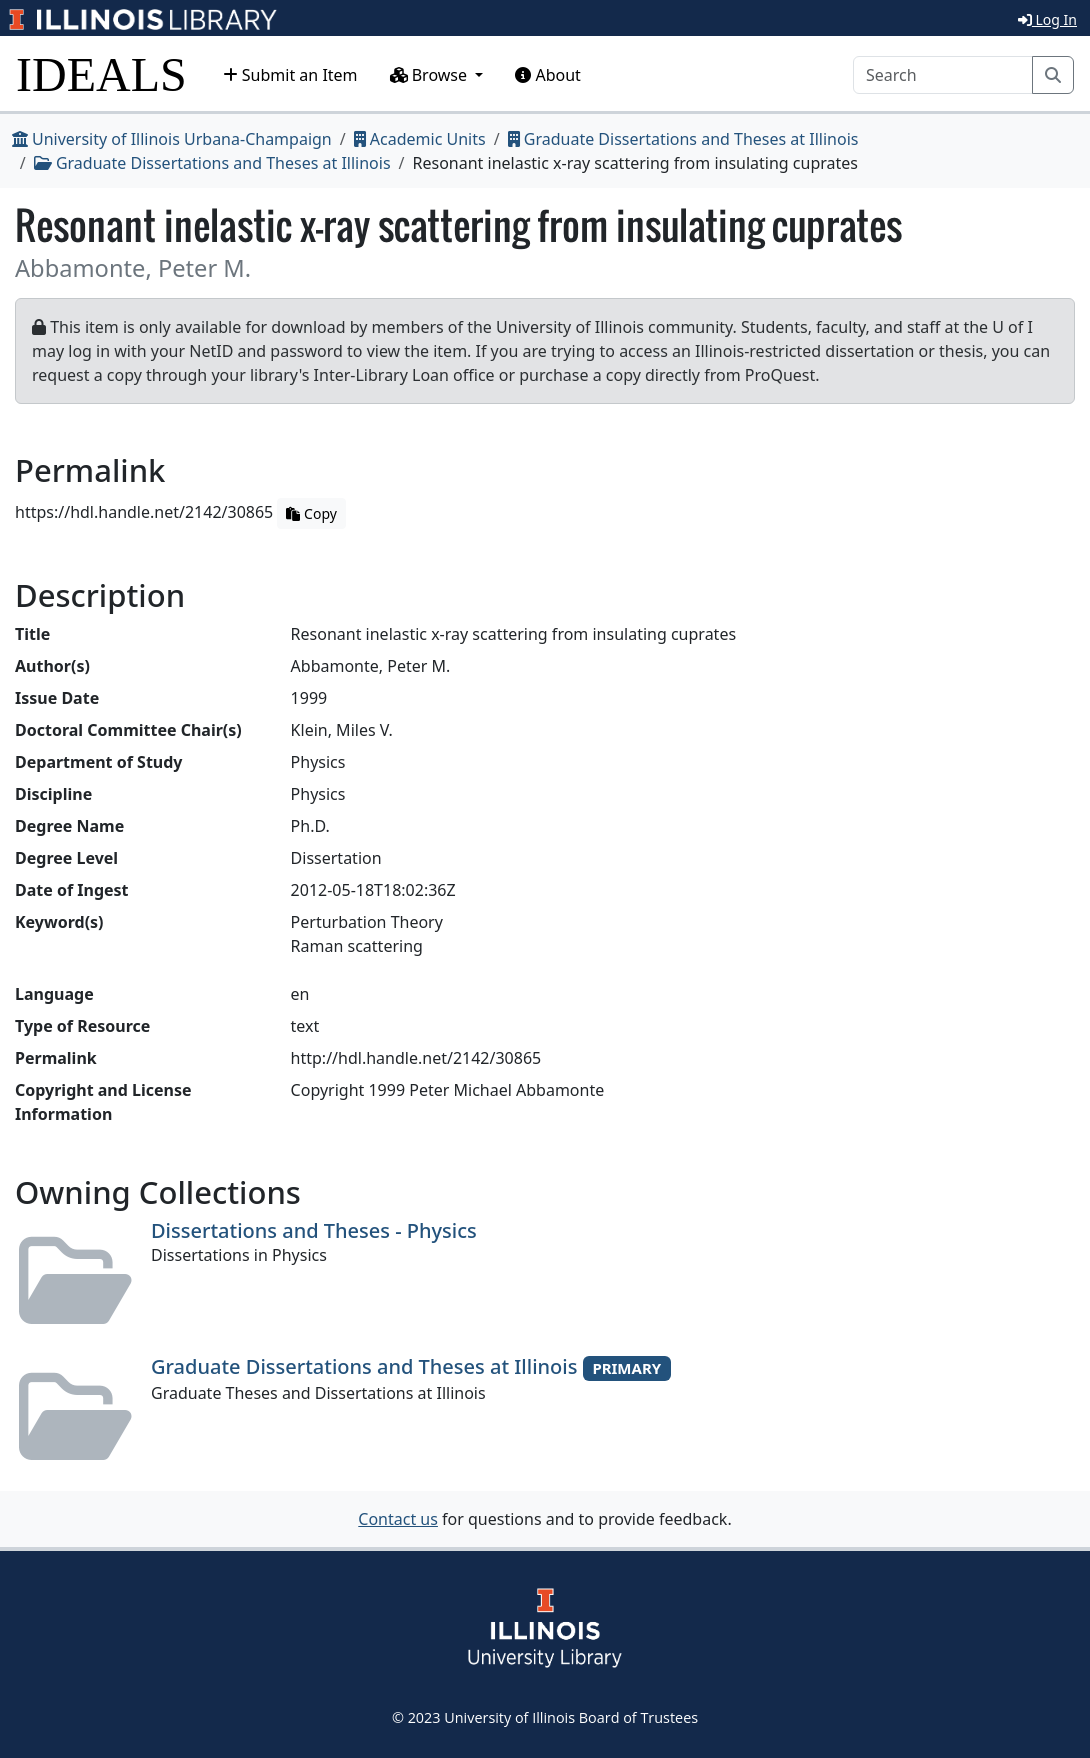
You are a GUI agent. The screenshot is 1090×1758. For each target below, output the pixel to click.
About (548, 75)
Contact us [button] (398, 1519)
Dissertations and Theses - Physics (314, 1230)
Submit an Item (290, 75)
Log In (1047, 19)
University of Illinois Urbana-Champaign (172, 139)
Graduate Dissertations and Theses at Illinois (683, 139)
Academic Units (420, 139)
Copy (311, 513)
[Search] (943, 75)
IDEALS (101, 74)
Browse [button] (431, 75)
